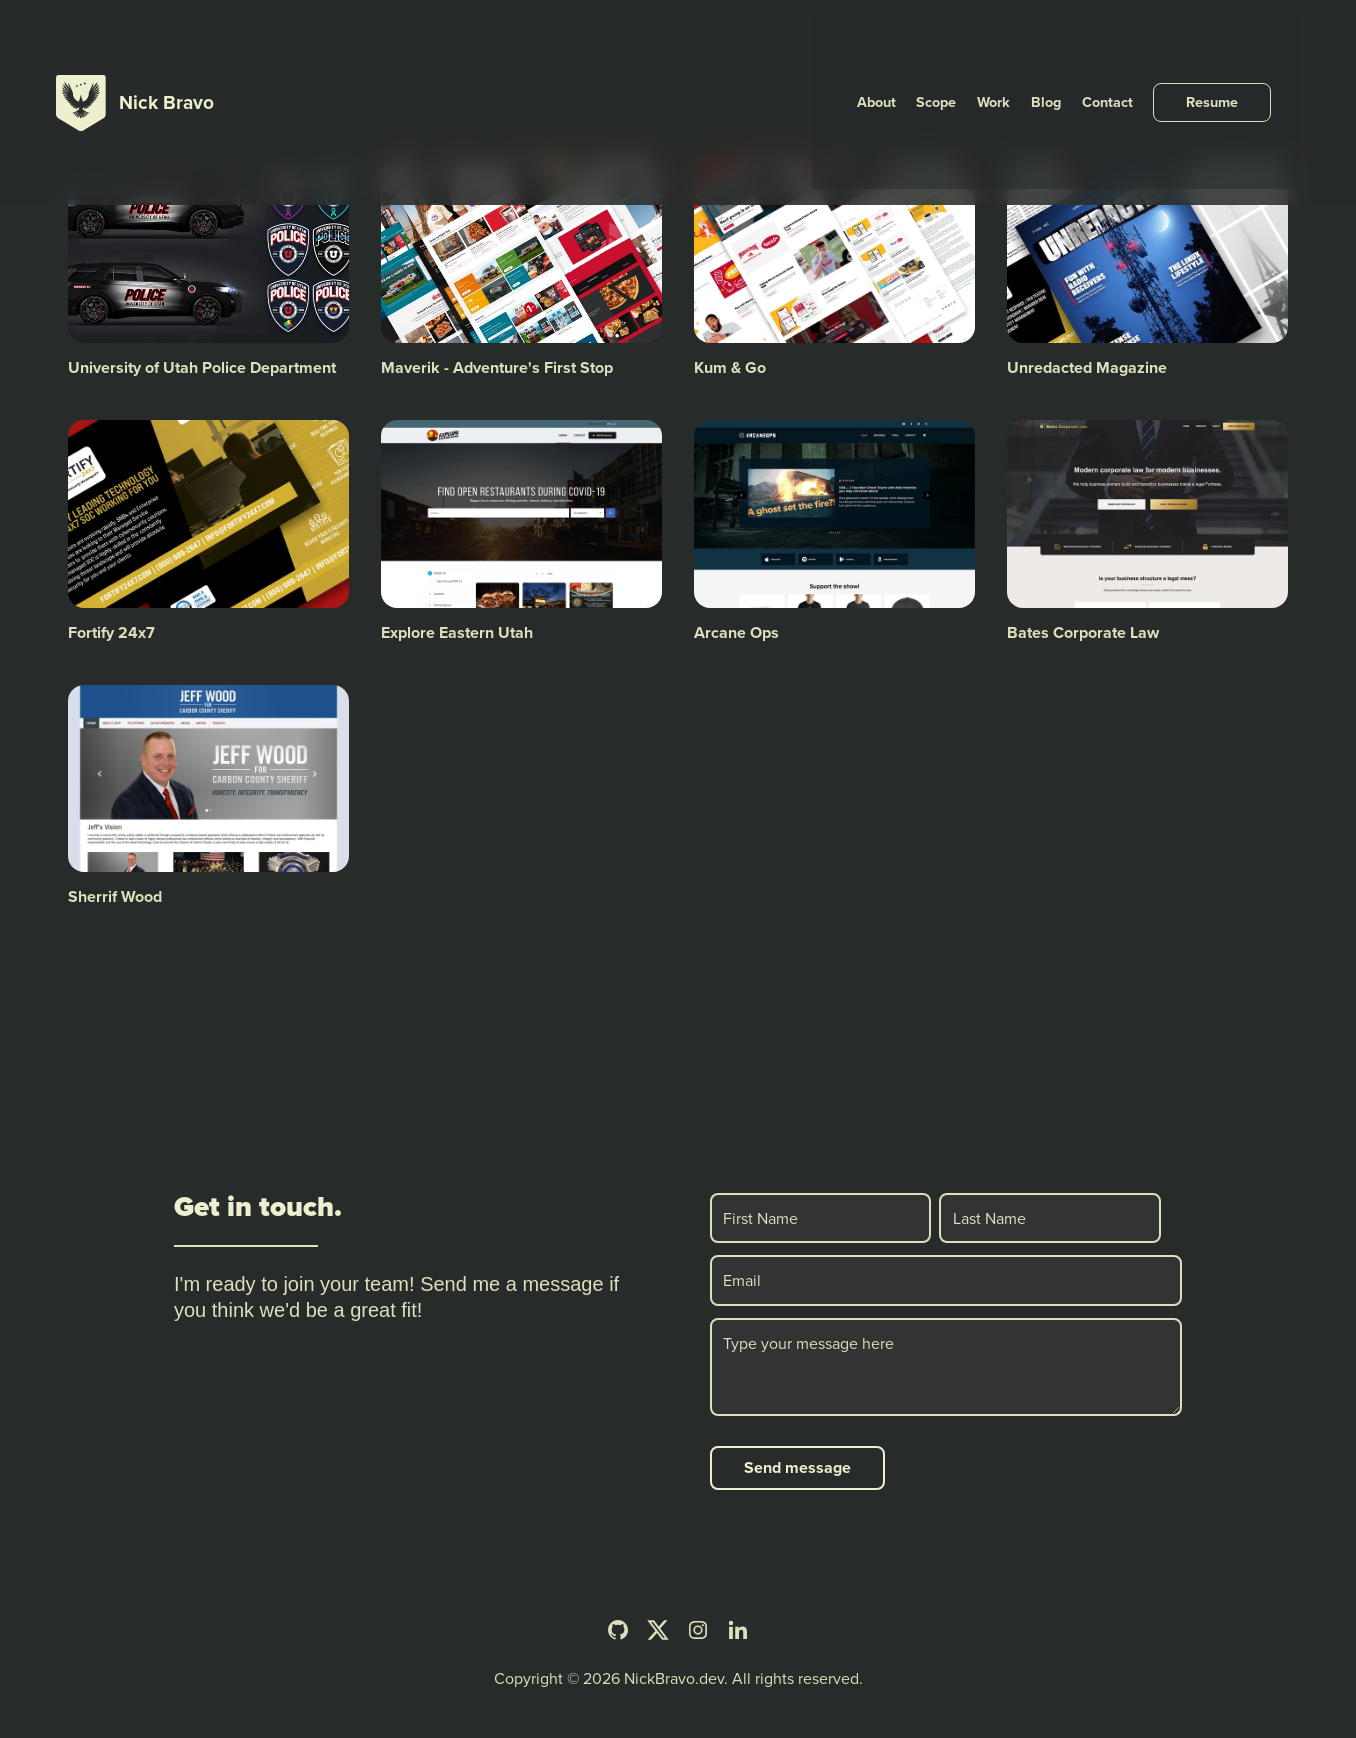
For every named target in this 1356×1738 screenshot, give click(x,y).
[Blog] (1084, 44)
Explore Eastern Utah (457, 632)
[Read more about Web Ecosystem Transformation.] (632, 184)
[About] (928, 44)
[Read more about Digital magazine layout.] (1258, 184)
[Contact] (1140, 44)
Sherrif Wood (115, 896)
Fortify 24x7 (111, 632)
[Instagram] (698, 1630)
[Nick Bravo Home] (135, 44)
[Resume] (1241, 44)
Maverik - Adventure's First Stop (497, 367)
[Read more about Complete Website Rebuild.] (945, 184)
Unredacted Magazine (1087, 367)
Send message (797, 1467)
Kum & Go (730, 367)
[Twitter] (658, 1630)
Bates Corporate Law (1083, 632)
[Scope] (984, 44)
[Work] (1036, 44)
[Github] (618, 1630)
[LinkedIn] (738, 1630)
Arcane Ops (736, 632)
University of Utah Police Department (202, 367)
